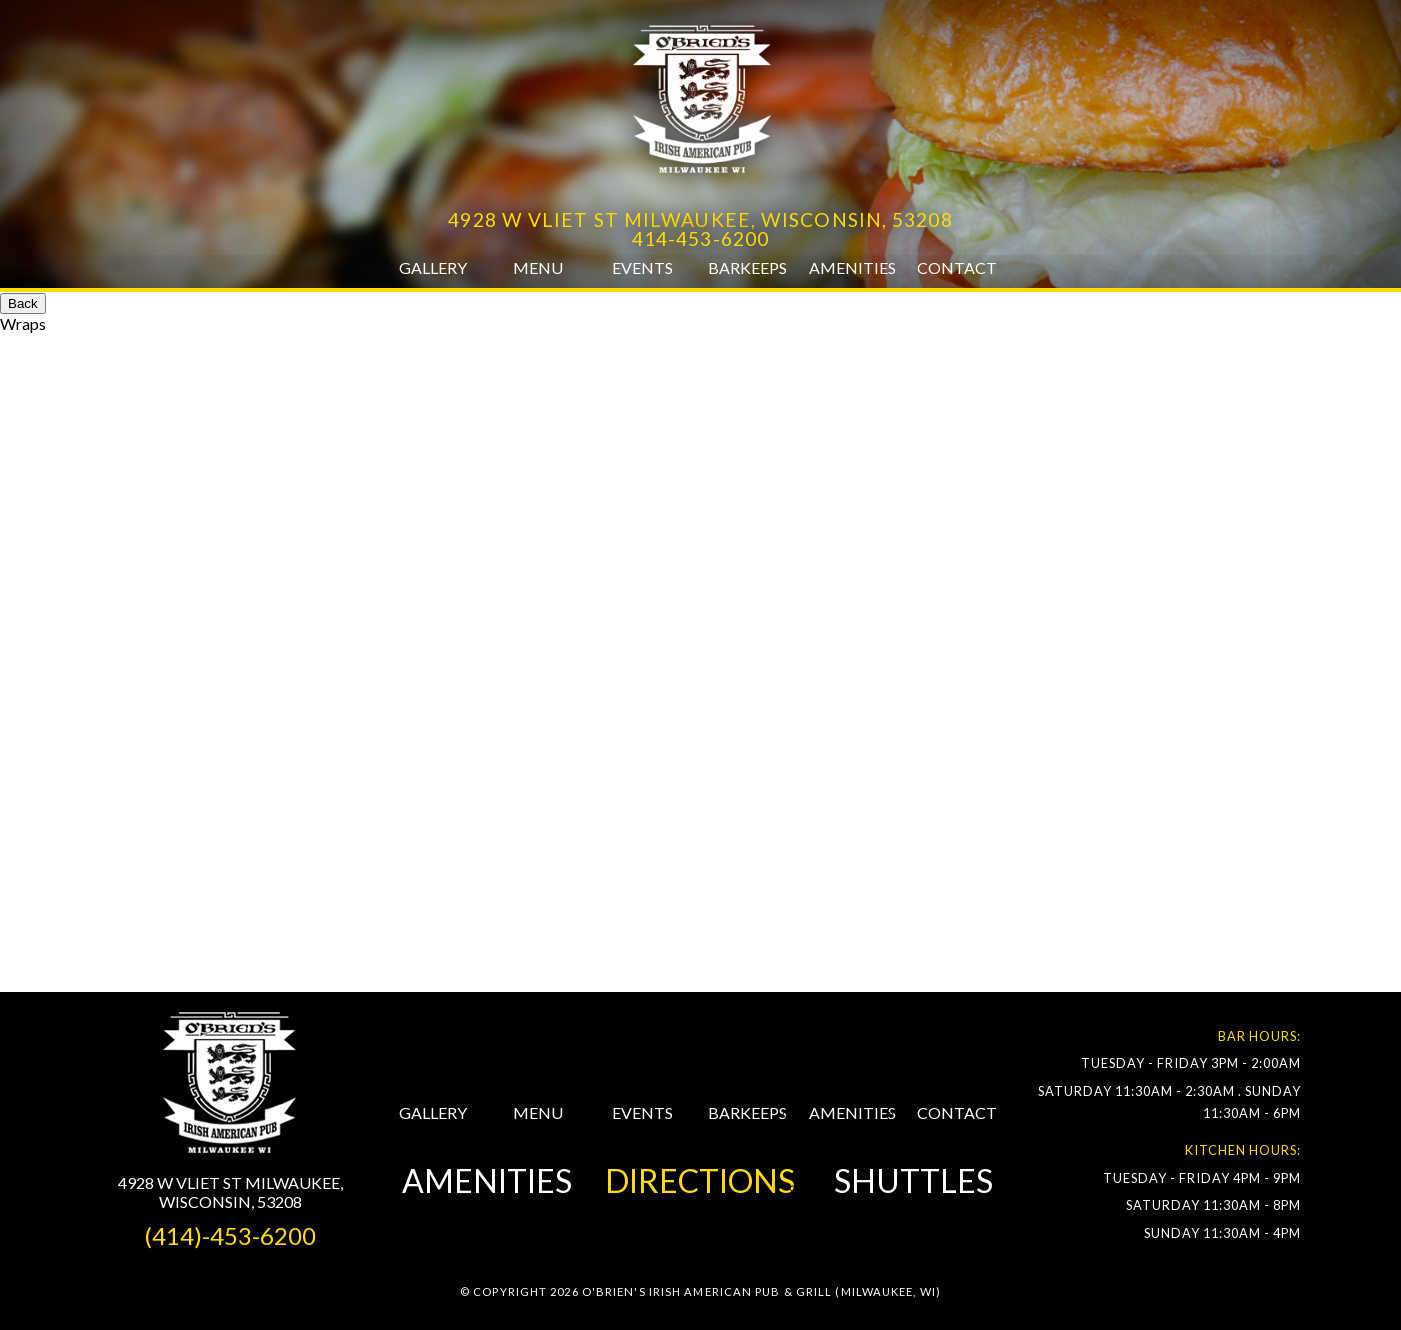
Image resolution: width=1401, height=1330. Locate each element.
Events (642, 267)
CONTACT (957, 1112)
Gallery (433, 267)
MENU (538, 1112)
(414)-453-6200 (230, 1235)
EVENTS (642, 1112)
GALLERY (433, 1112)
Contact (957, 267)
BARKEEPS (747, 1112)
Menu (538, 267)
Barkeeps (747, 267)
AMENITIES (852, 1112)
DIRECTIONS (700, 1180)
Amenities (852, 267)
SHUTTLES (913, 1180)
